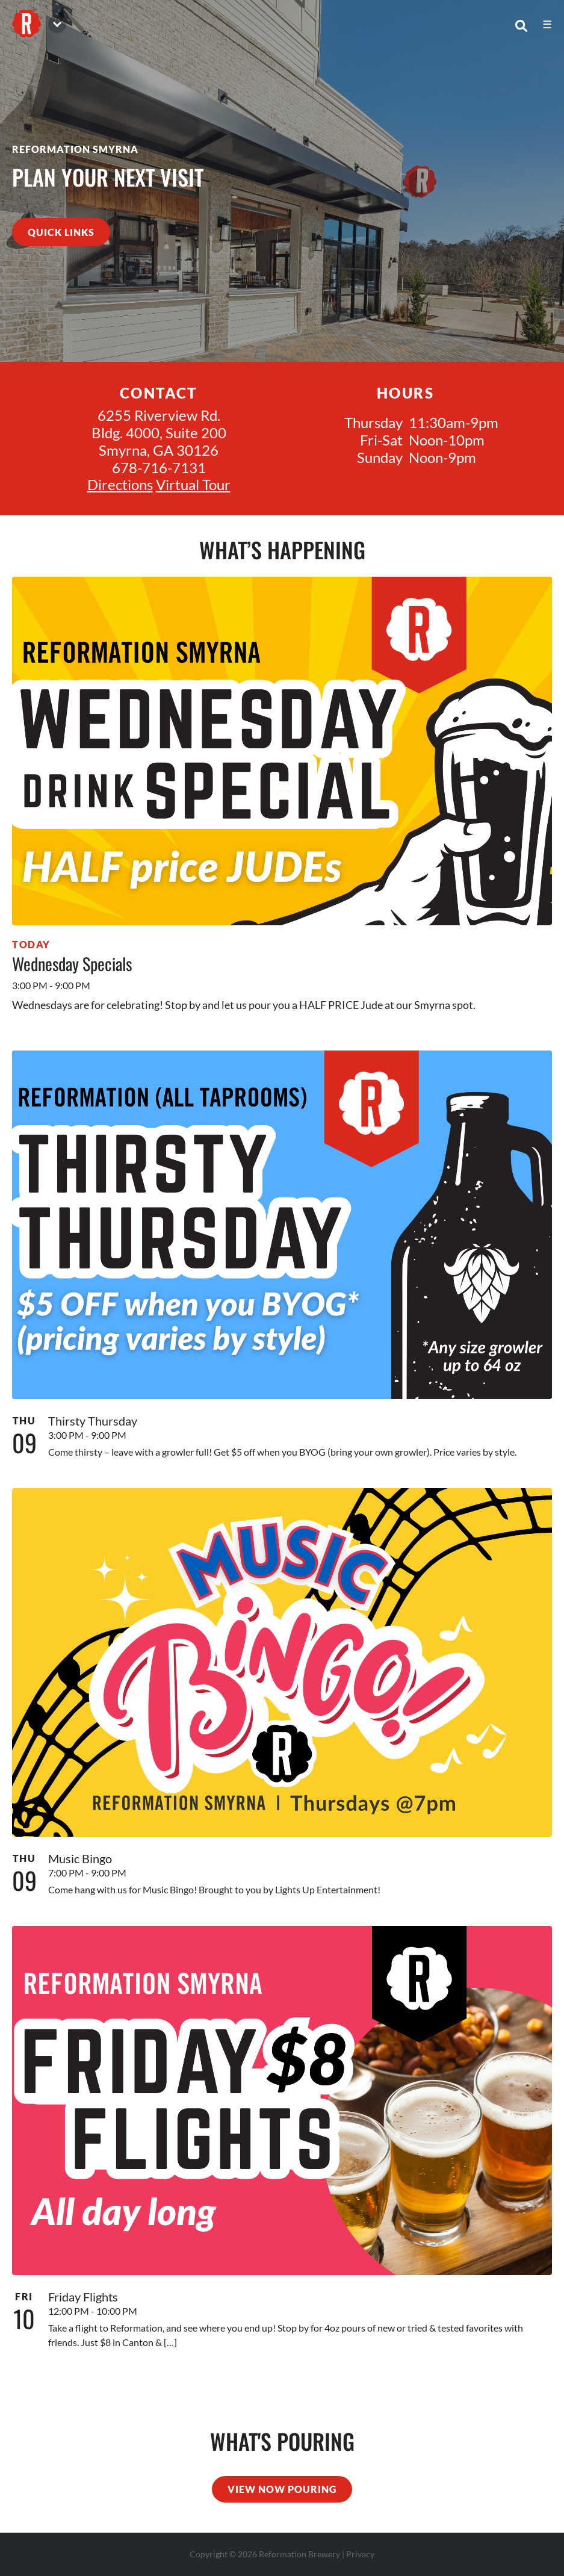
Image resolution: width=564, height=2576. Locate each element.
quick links (61, 232)
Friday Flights (83, 2296)
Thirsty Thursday (92, 1421)
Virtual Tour (193, 484)
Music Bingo (80, 1858)
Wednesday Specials (72, 963)
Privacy (360, 2554)
